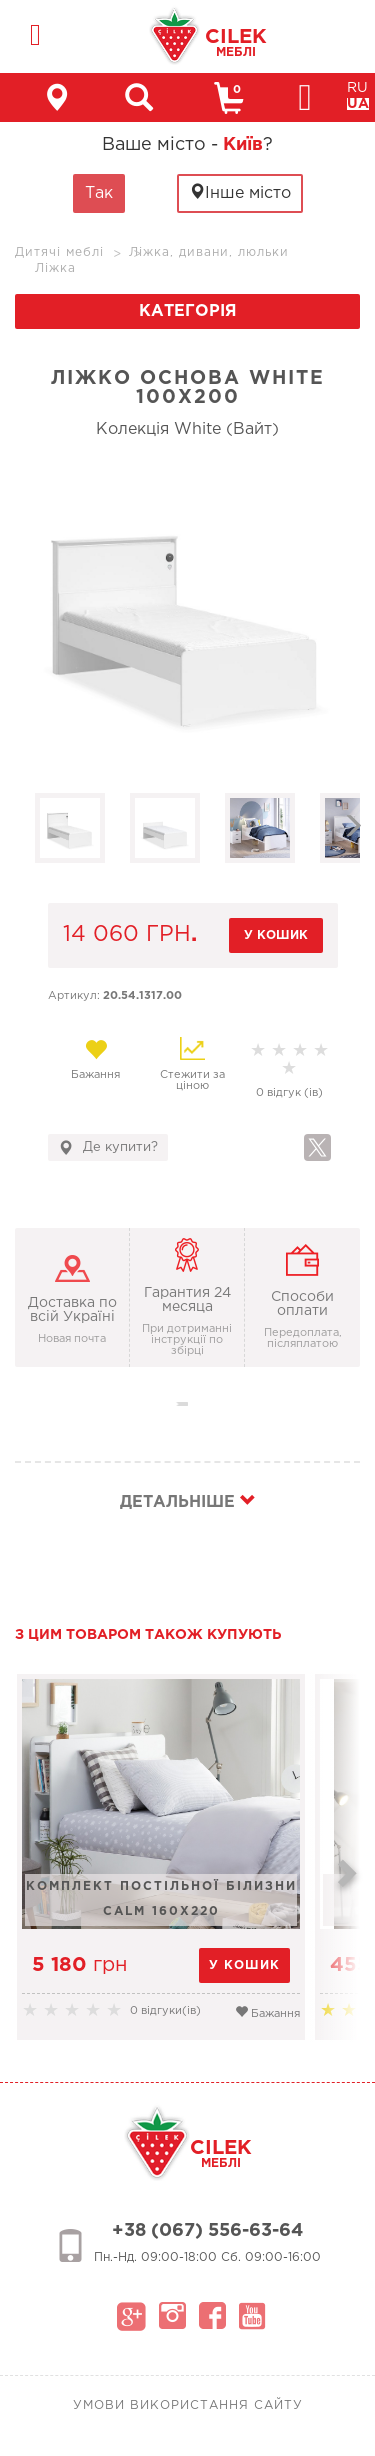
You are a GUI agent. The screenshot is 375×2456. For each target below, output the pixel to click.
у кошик (276, 935)
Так (99, 193)
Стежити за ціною (192, 1064)
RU (357, 88)
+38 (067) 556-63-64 (207, 2231)
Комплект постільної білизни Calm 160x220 (161, 1899)
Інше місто (240, 192)
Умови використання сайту (188, 2405)
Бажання (96, 1059)
